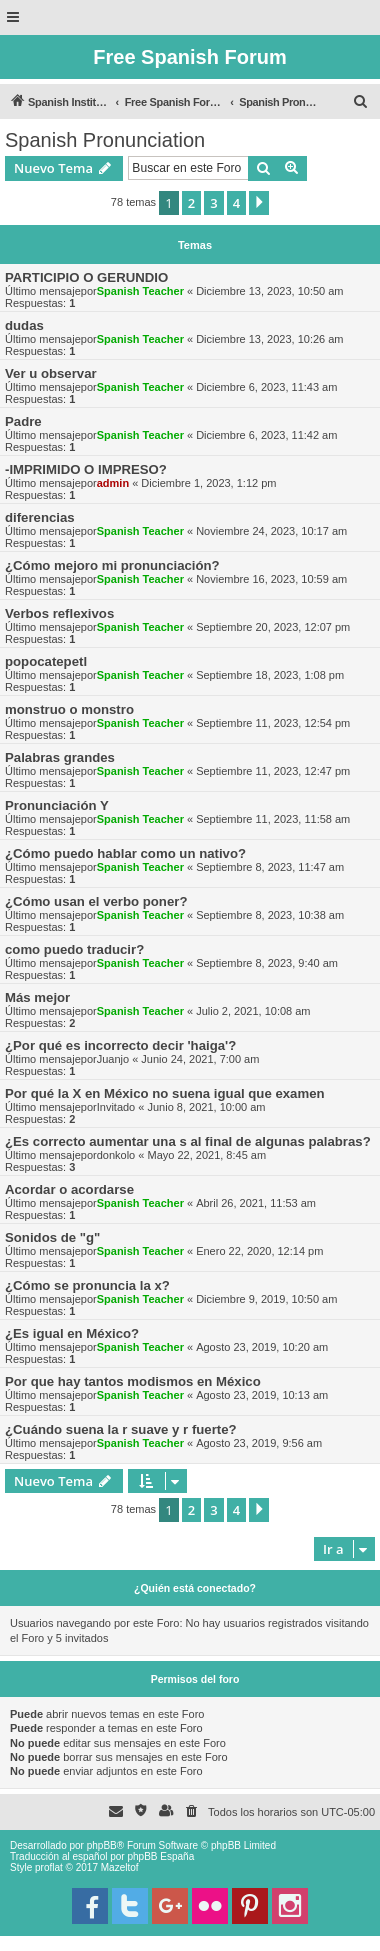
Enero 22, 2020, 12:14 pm (259, 1251)
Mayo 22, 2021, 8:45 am (206, 1155)
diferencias (40, 517)
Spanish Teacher (140, 291)
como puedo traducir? (74, 949)
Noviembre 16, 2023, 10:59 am (271, 579)
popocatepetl (46, 661)
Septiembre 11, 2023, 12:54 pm (273, 723)
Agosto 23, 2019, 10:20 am (262, 1347)
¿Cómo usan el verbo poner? (96, 901)
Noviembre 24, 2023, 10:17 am (271, 531)
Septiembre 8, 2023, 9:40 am (267, 963)
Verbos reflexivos (59, 613)
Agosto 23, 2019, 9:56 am (259, 1443)
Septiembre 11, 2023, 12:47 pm (273, 771)
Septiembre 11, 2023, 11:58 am (273, 819)
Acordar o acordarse (69, 1189)
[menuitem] (361, 102)
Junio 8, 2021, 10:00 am (206, 1107)
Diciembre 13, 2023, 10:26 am (269, 339)
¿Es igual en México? (72, 1333)
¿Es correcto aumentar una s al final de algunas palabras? (188, 1141)
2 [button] (191, 203)
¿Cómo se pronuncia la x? (87, 1285)
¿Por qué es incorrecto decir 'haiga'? (120, 1045)
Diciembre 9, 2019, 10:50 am (266, 1299)
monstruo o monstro (69, 709)
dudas (24, 325)
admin (113, 483)
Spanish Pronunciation (105, 140)
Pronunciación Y (57, 805)
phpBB (102, 1845)
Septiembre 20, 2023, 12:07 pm (273, 627)
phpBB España (160, 1856)
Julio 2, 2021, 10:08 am (253, 1011)
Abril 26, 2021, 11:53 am (256, 1203)
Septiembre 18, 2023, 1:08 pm (270, 675)
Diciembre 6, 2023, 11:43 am (266, 387)
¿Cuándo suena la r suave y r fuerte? (121, 1429)
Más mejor (37, 997)
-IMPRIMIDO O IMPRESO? (86, 469)
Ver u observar (51, 373)
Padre (23, 421)
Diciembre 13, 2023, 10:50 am (269, 291)
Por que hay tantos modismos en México (133, 1381)
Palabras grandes (60, 757)
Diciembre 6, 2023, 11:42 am (266, 435)
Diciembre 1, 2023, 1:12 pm (208, 483)
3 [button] (213, 203)
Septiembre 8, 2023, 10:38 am (270, 915)
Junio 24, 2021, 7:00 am (200, 1059)
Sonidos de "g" (52, 1237)
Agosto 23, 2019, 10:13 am (262, 1395)
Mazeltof (120, 1867)
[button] (259, 203)
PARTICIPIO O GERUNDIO (86, 277)
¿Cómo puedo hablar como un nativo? (125, 853)
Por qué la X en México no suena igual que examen (165, 1093)
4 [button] (236, 203)
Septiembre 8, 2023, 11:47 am (270, 867)
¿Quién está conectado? (195, 1588)
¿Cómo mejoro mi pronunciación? (112, 565)
